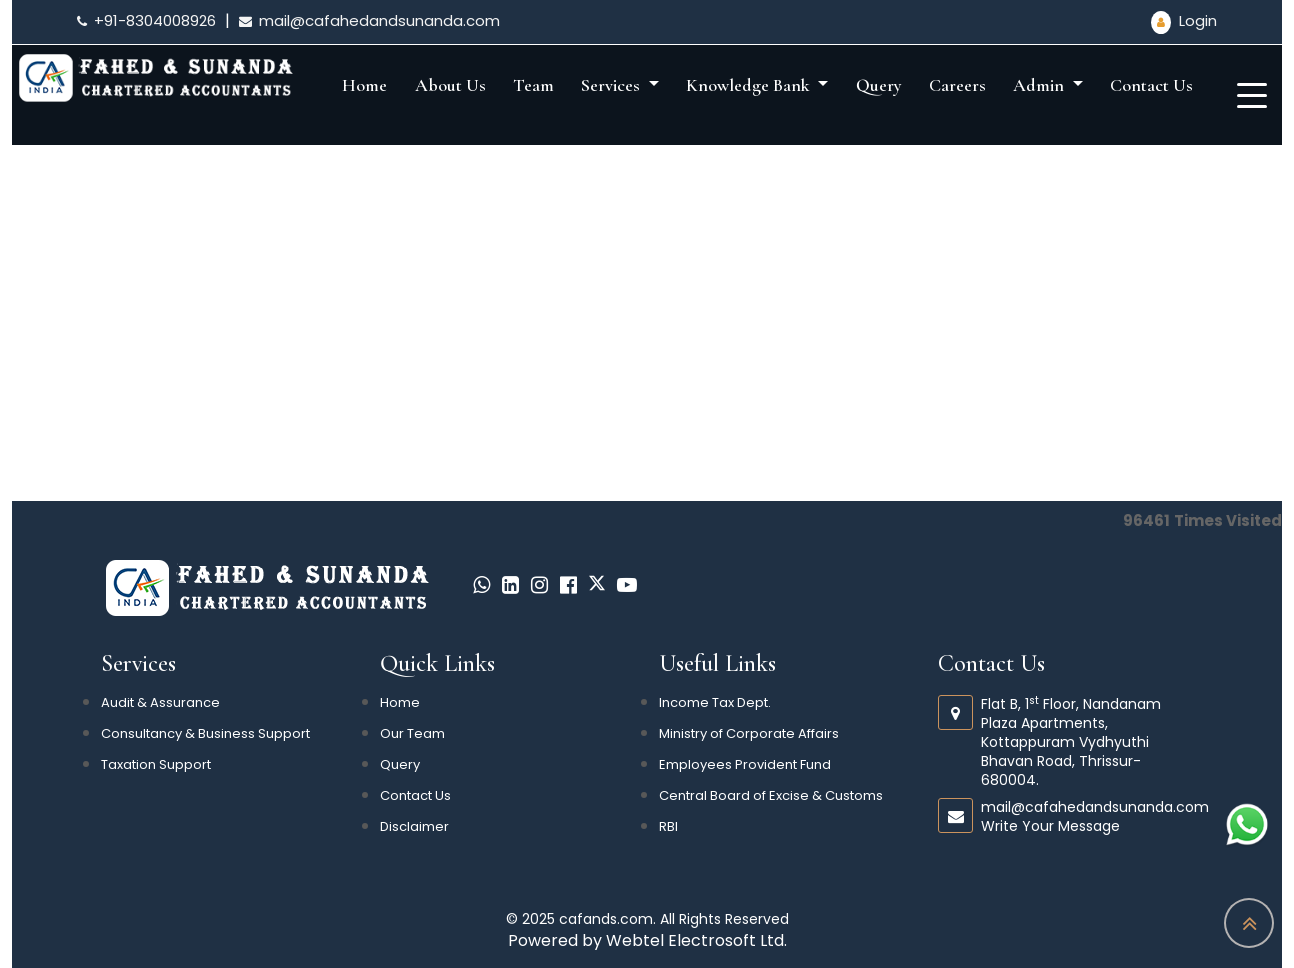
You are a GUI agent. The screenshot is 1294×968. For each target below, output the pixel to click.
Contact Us (1151, 85)
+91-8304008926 (146, 20)
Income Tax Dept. (715, 702)
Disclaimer (414, 826)
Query (879, 85)
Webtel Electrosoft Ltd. (696, 940)
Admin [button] (1040, 85)
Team (533, 85)
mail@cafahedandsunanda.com (369, 20)
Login (1184, 20)
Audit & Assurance (160, 702)
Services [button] (612, 85)
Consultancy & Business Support (205, 733)
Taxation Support (156, 764)
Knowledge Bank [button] (750, 85)
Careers (957, 85)
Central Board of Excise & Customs (771, 795)
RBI (668, 826)
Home (364, 85)
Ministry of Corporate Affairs (749, 733)
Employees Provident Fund (745, 764)
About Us (450, 85)
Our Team (412, 733)
